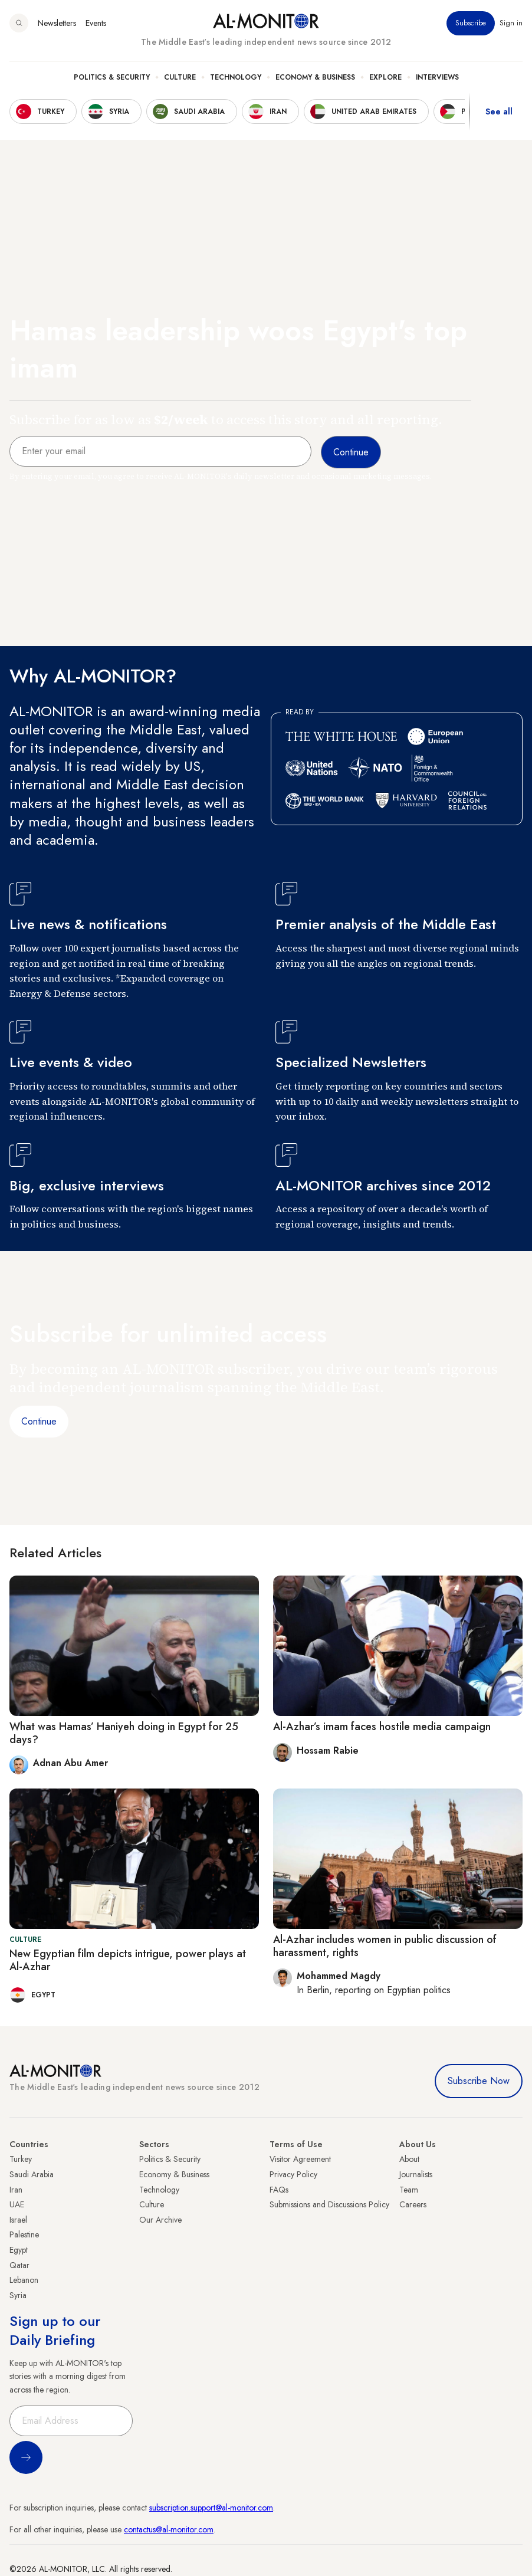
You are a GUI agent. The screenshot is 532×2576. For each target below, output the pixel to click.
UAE (16, 2204)
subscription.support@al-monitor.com (211, 2507)
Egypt (18, 2250)
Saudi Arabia (31, 2174)
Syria (18, 2295)
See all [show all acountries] (499, 111)
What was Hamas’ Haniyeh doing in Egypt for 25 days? (123, 1733)
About (409, 2159)
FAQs (279, 2190)
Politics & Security (112, 77)
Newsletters (57, 23)
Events (96, 23)
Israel (18, 2220)
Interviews (437, 77)
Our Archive (160, 2220)
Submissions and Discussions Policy (329, 2204)
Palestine (24, 2234)
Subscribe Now (479, 2081)
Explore (385, 77)
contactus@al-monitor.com (169, 2529)
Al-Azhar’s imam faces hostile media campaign (382, 1726)
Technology (235, 77)
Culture (180, 77)
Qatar (19, 2265)
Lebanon (23, 2280)
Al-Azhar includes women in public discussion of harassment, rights (385, 1946)
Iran (15, 2190)
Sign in (511, 23)
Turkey (20, 2159)
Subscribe (470, 23)
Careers (412, 2204)
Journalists (415, 2174)
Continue (39, 1421)
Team (408, 2190)
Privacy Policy (293, 2174)
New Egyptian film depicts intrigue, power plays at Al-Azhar (127, 1960)
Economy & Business (315, 77)
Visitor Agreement (300, 2159)
